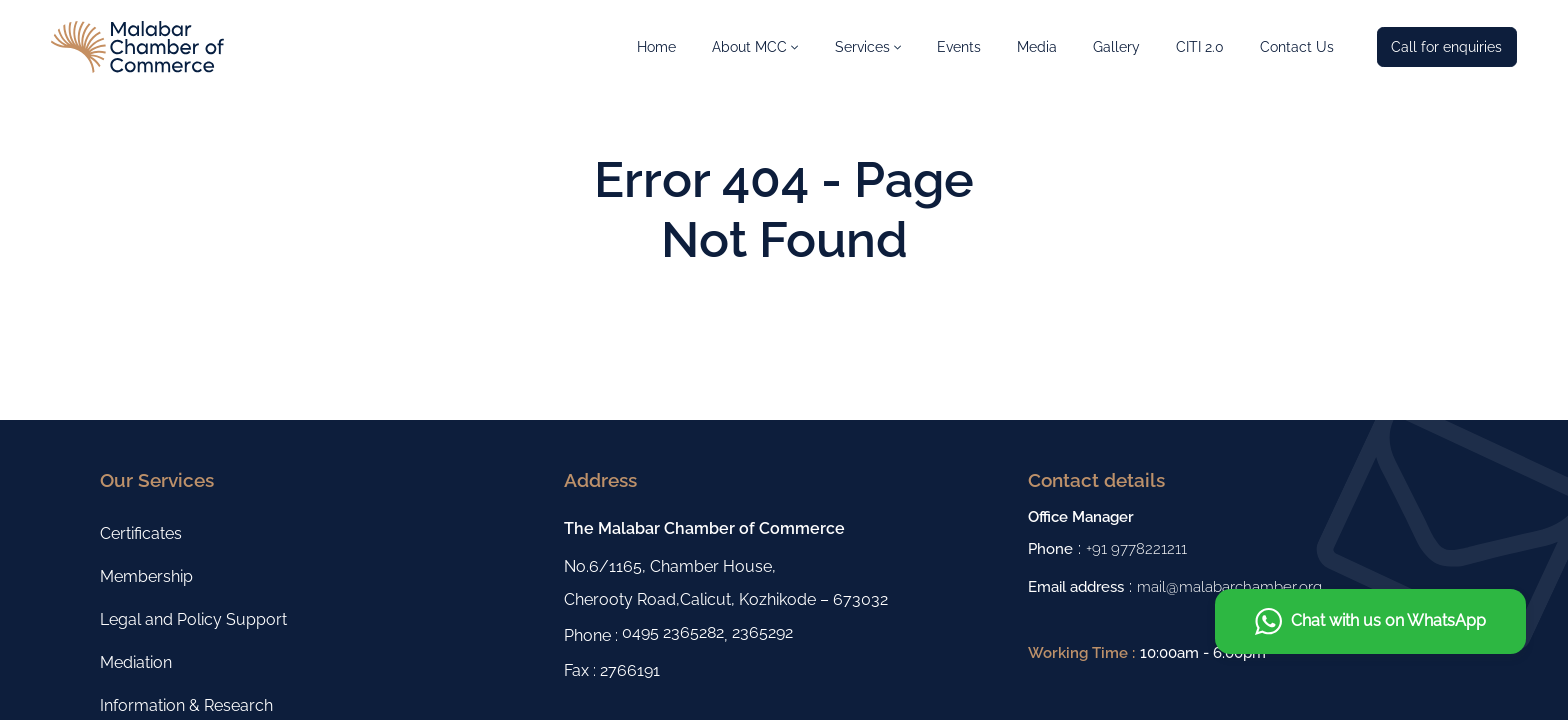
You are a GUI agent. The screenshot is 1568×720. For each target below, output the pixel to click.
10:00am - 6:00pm (1203, 652)
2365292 (762, 632)
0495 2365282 (673, 632)
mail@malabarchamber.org (1229, 586)
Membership (146, 576)
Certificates (141, 533)
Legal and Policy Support (193, 619)
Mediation (136, 662)
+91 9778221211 (1136, 548)
